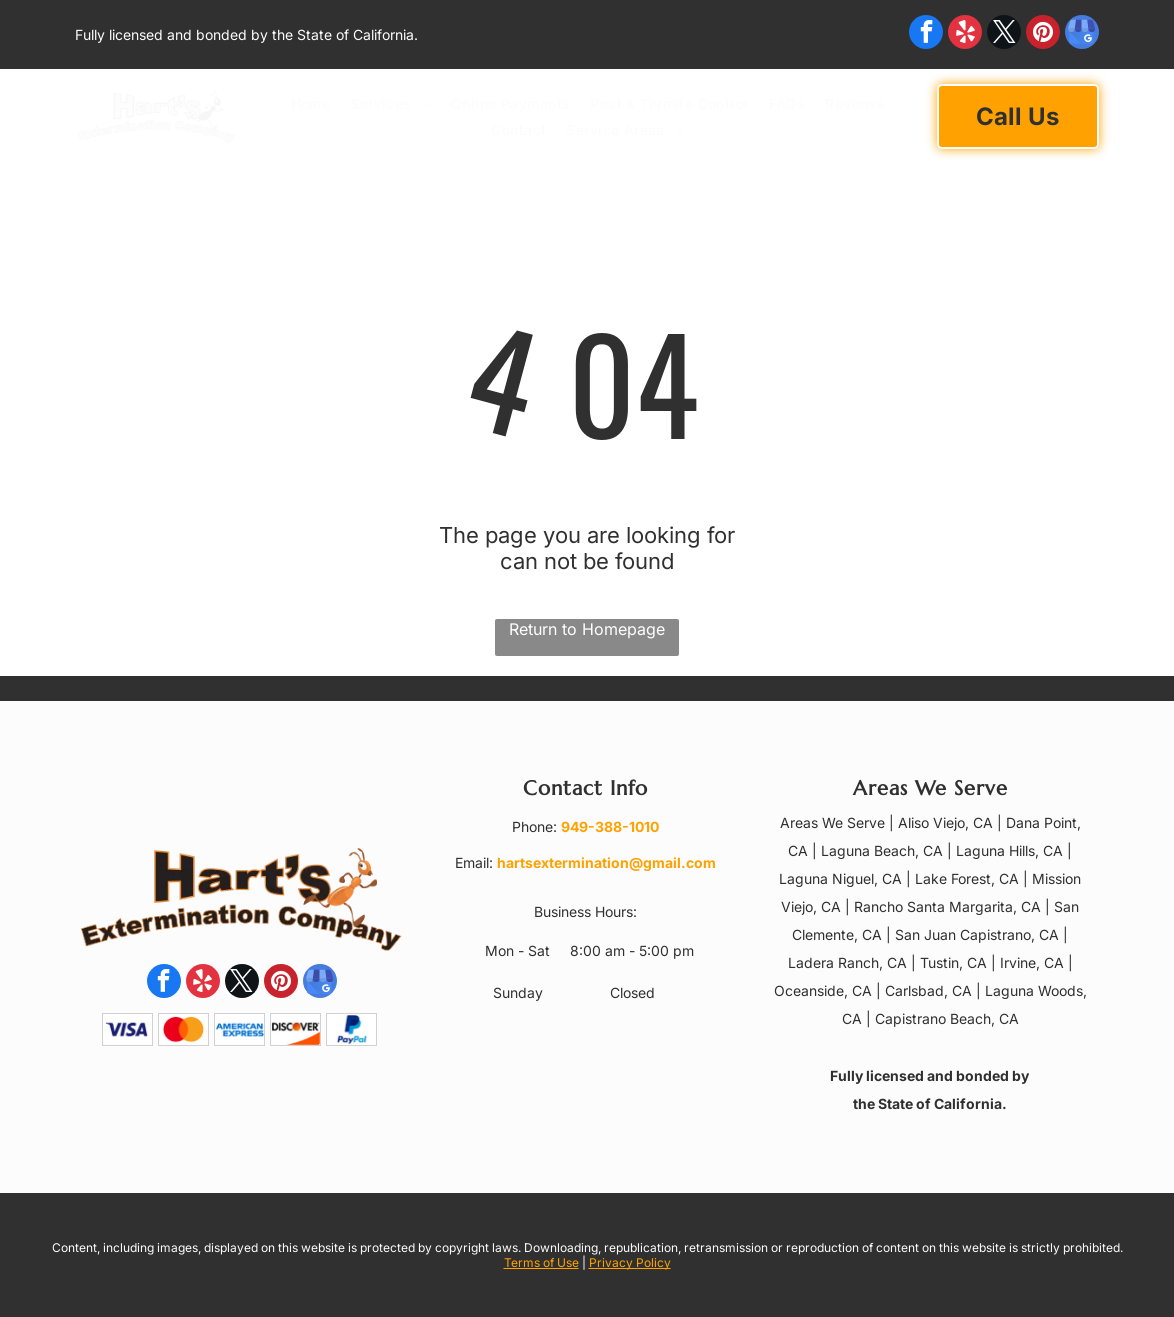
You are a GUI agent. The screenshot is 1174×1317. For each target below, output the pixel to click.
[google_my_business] (1082, 34)
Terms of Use (541, 1262)
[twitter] (1004, 34)
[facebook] (926, 34)
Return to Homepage (587, 629)
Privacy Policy (630, 1262)
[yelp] (965, 34)
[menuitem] (311, 103)
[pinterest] (1043, 34)
